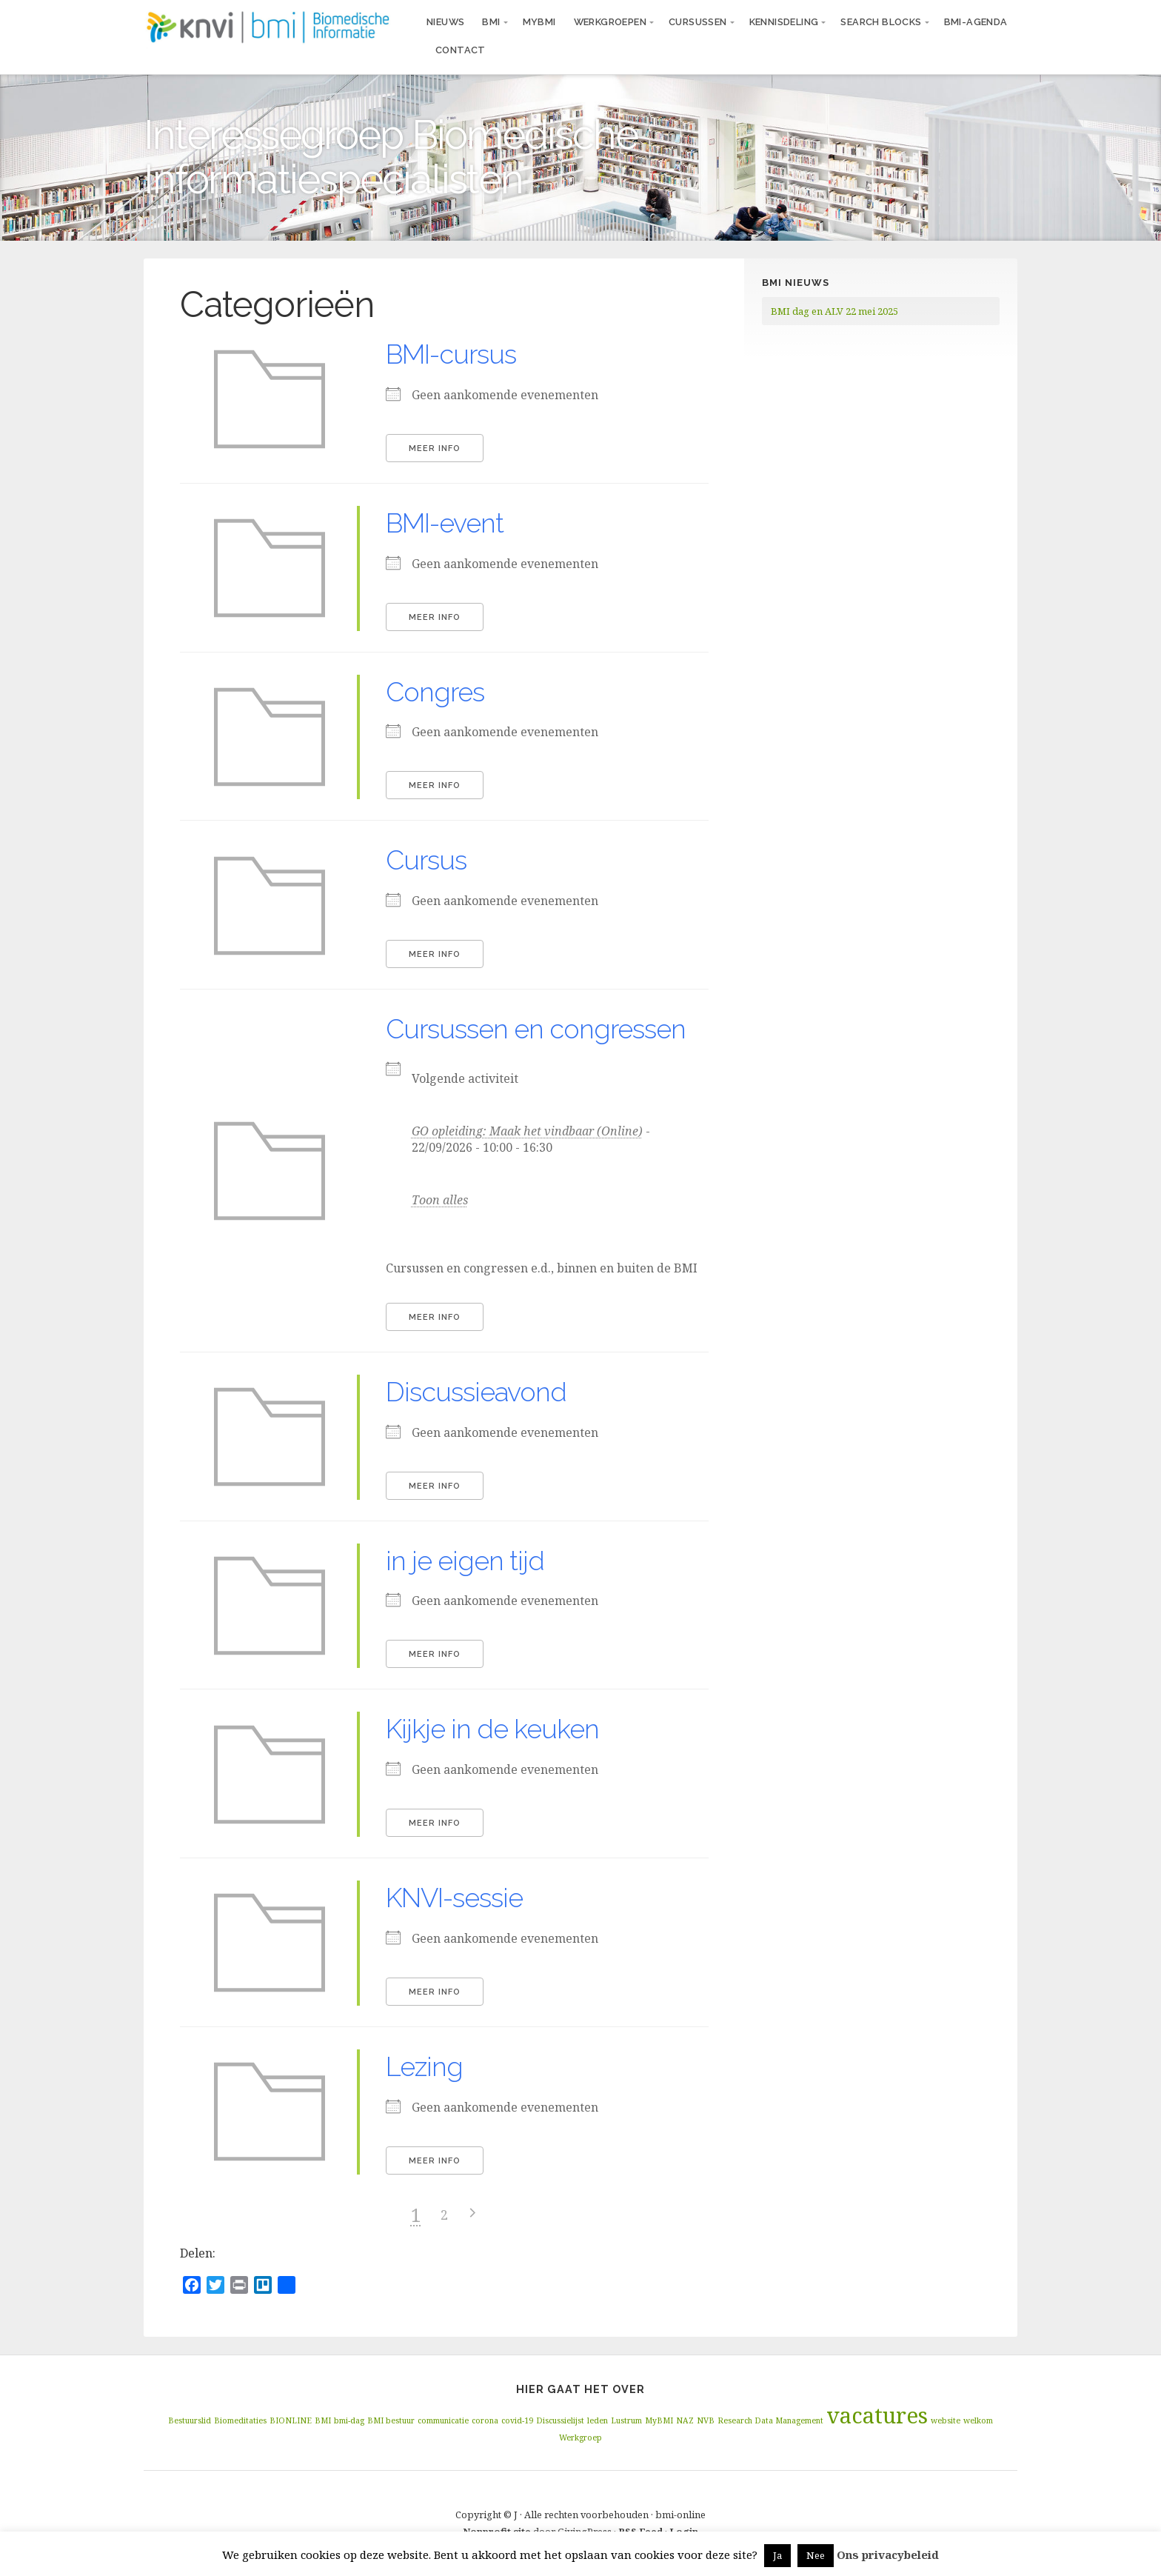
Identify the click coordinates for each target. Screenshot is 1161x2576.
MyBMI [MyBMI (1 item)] (659, 2420)
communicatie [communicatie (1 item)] (443, 2420)
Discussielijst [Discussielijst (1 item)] (560, 2420)
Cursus (426, 859)
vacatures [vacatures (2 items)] (877, 2415)
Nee (815, 2555)
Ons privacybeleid (888, 2554)
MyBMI (539, 21)
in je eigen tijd (465, 1560)
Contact (460, 50)
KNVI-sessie (454, 1897)
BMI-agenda (976, 21)
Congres (435, 691)
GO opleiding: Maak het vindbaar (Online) (527, 1131)
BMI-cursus (451, 354)
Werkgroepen (610, 21)
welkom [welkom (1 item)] (978, 2420)
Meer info (435, 448)
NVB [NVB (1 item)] (706, 2420)
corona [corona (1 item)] (485, 2420)
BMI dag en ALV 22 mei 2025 (834, 311)
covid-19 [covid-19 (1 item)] (517, 2420)
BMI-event (444, 522)
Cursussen (698, 21)
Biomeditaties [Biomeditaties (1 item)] (240, 2420)
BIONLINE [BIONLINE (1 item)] (291, 2420)
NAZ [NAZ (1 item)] (685, 2420)
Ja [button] (777, 2555)
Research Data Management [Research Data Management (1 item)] (770, 2420)
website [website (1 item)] (945, 2420)
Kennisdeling (784, 21)
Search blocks (880, 21)
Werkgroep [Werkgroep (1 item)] (580, 2437)
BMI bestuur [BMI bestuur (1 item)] (391, 2420)
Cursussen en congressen (536, 1028)
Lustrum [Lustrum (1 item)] (626, 2420)
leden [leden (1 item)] (597, 2420)
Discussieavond (476, 1391)
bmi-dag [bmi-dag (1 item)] (349, 2420)
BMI (491, 21)
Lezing (424, 2066)
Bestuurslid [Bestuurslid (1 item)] (189, 2420)
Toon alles (440, 1200)
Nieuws (445, 21)
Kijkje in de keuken (492, 1728)
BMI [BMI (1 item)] (323, 2420)
